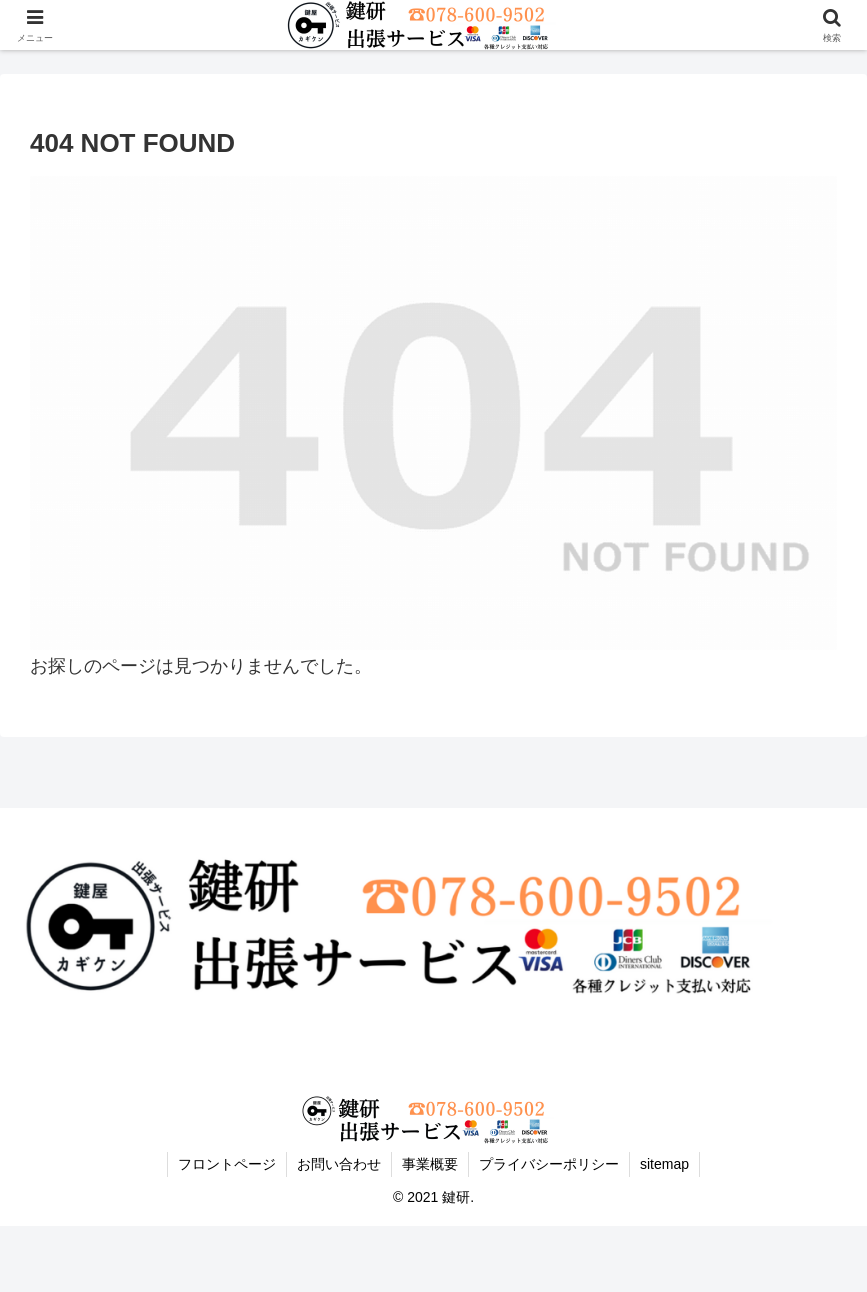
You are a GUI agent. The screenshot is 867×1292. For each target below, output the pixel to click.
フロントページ (227, 1164)
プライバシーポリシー (549, 1164)
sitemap (664, 1164)
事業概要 (430, 1164)
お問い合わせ (339, 1164)
